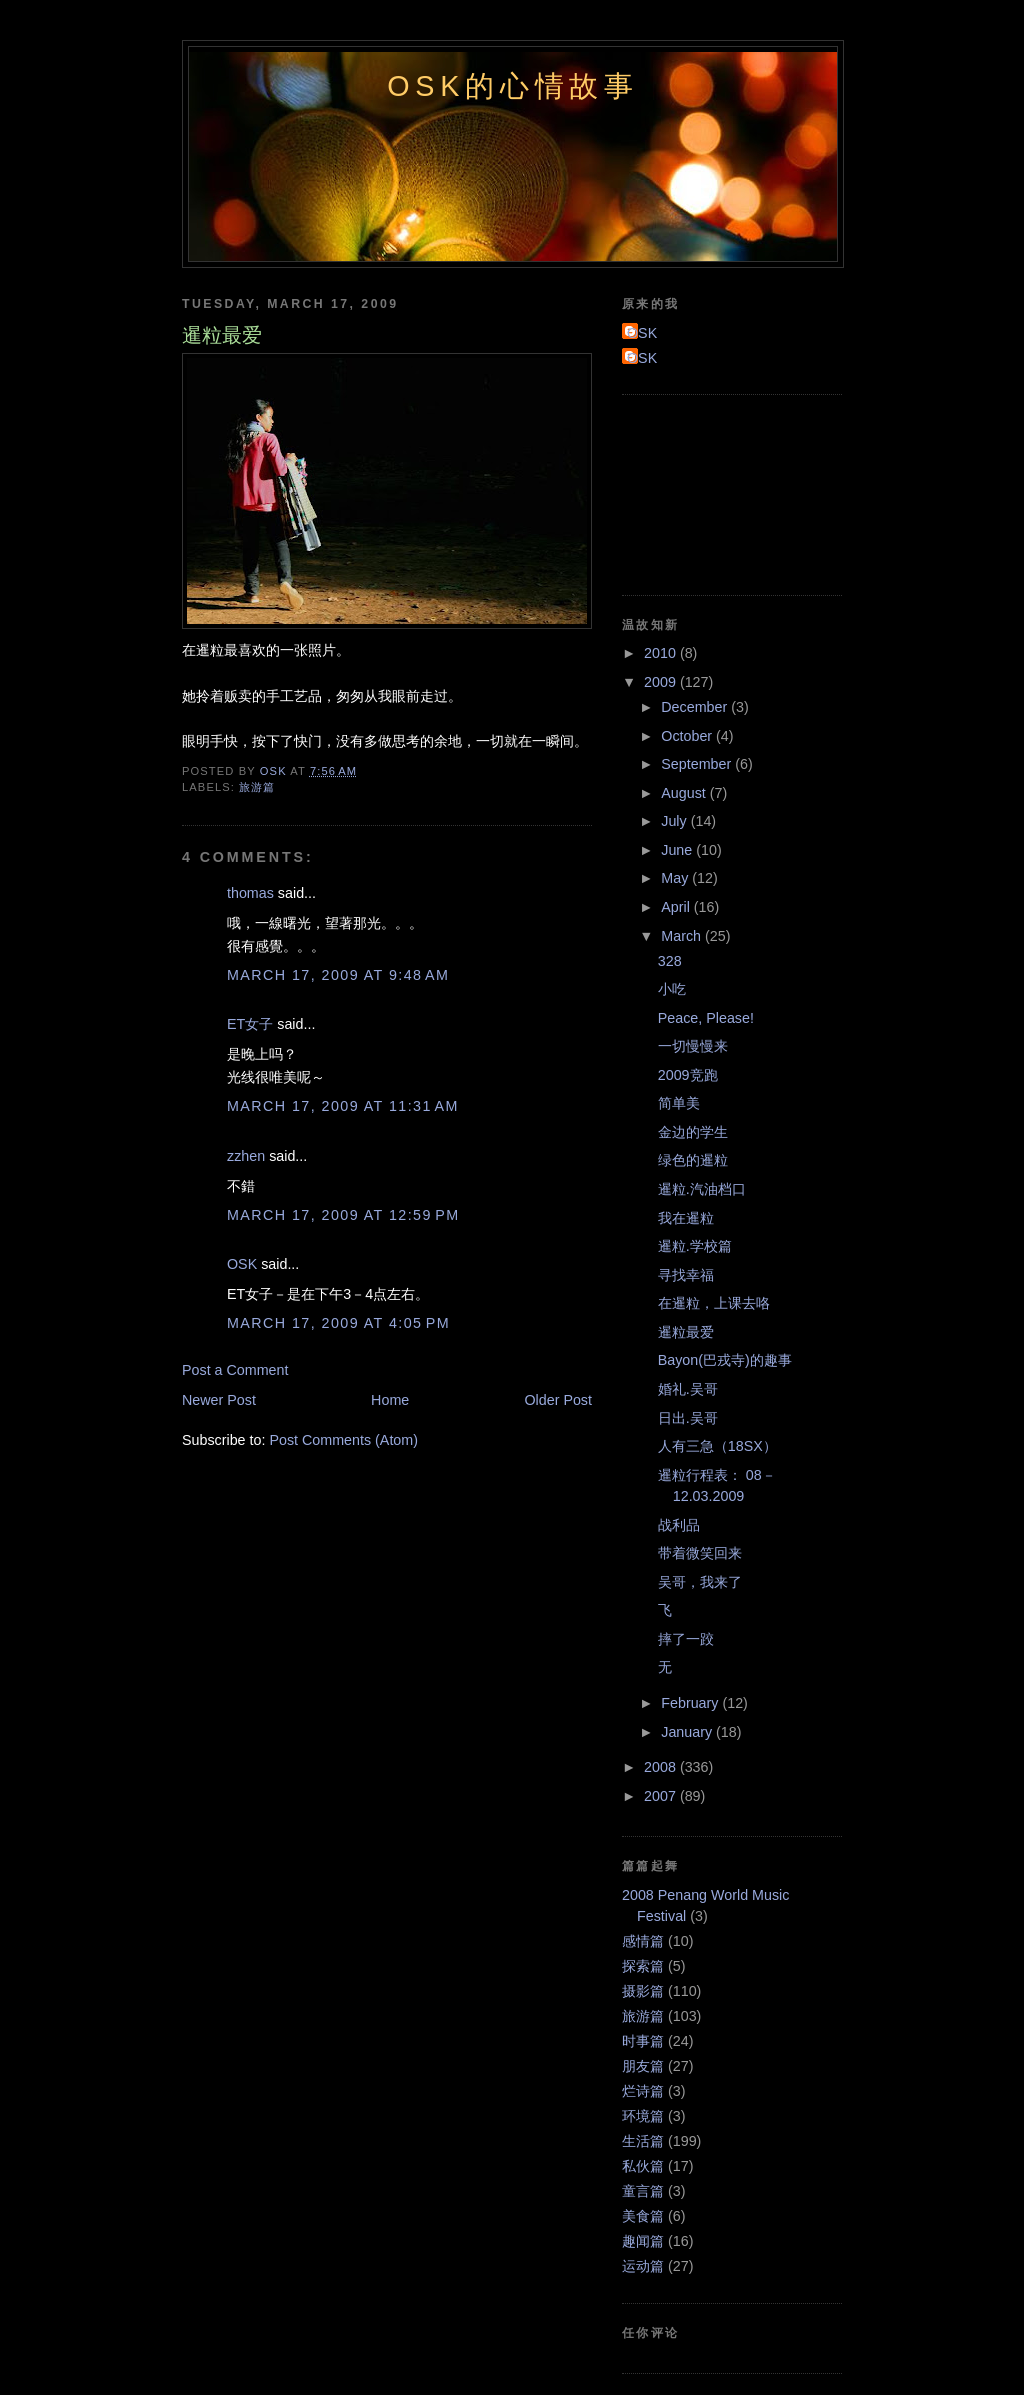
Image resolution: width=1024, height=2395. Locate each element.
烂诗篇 (643, 2091)
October (688, 736)
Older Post (558, 1400)
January (688, 1732)
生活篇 (643, 2141)
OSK (242, 1264)
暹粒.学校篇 (695, 1246)
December (696, 707)
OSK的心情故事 (513, 86)
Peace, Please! (706, 1018)
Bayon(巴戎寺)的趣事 (725, 1360)
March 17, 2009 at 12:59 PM (343, 1215)
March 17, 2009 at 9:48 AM (338, 975)
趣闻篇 (643, 2241)
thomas (250, 893)
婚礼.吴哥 (688, 1389)
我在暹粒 (686, 1218)
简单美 (679, 1103)
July (675, 821)
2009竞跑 (688, 1075)
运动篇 (643, 2266)
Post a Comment (235, 1370)
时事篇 (643, 2041)
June (678, 850)
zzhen (246, 1156)
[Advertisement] (712, 492)
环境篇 (643, 2116)
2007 (662, 1796)
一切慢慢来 (693, 1046)
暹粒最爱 (686, 1332)
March (683, 936)
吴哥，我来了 (700, 1582)
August (685, 793)
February (691, 1703)
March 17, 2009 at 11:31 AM (343, 1106)
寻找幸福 (686, 1275)
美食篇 (643, 2216)
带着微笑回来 (700, 1553)
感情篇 (643, 1941)
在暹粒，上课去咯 (714, 1303)
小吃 (672, 989)
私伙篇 (643, 2166)
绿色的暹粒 (693, 1160)
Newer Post (219, 1400)
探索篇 (643, 1966)
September (698, 764)
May (676, 878)
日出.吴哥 (688, 1418)
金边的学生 (693, 1132)
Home (390, 1400)
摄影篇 (643, 1991)
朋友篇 (643, 2066)
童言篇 (643, 2191)
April (677, 907)
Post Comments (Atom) (343, 1440)
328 (670, 961)
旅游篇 (257, 787)
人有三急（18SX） (717, 1446)
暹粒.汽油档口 (702, 1189)
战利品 (679, 1525)
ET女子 (250, 1024)
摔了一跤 (686, 1639)
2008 (662, 1767)
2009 (662, 682)
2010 (662, 653)
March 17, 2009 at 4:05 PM (338, 1323)
